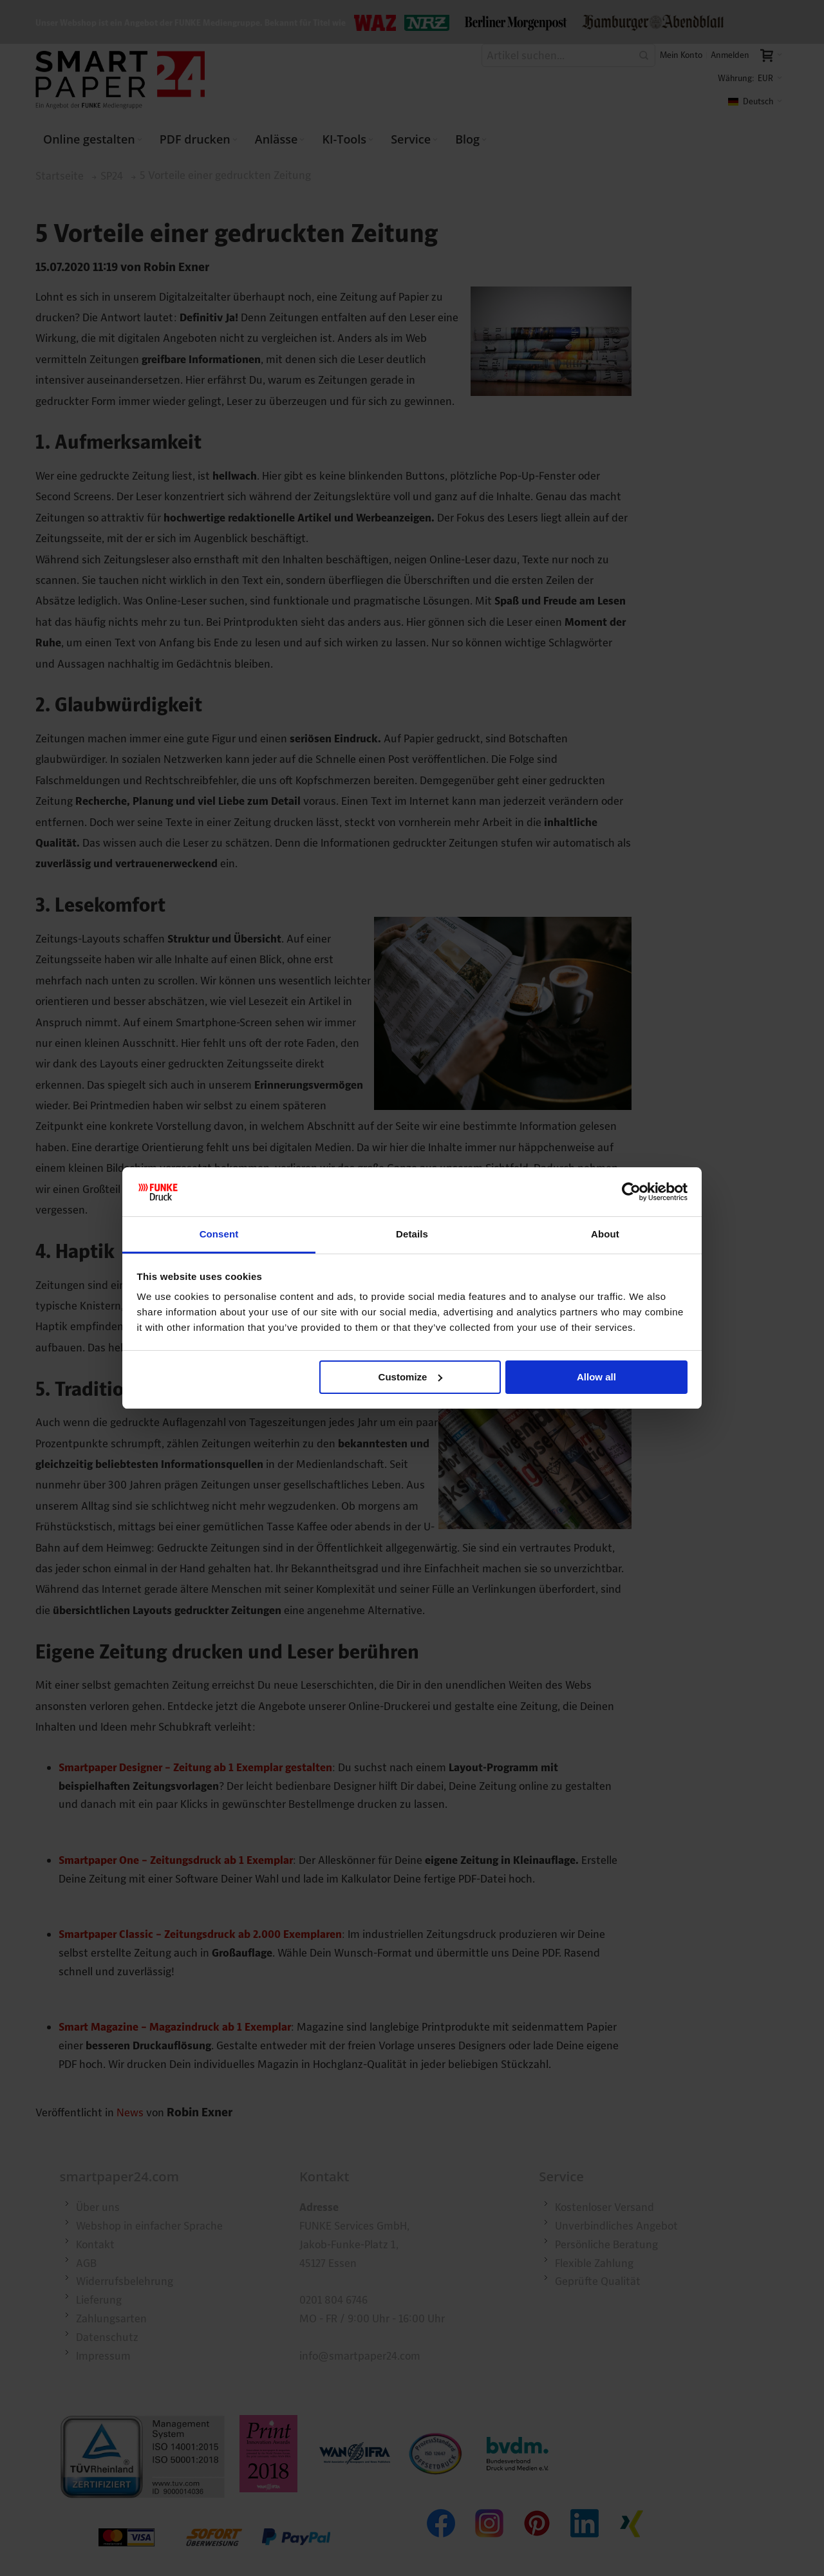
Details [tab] (412, 1233)
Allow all (596, 1376)
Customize (411, 1376)
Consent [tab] (219, 1233)
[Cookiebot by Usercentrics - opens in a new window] (631, 1191)
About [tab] (605, 1233)
